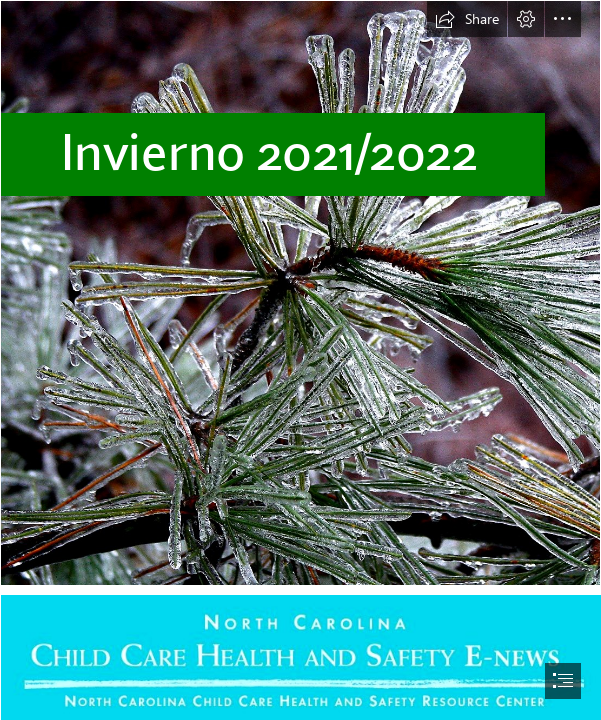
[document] (300, 360)
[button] (467, 19)
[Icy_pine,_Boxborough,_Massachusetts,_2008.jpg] (300, 293)
